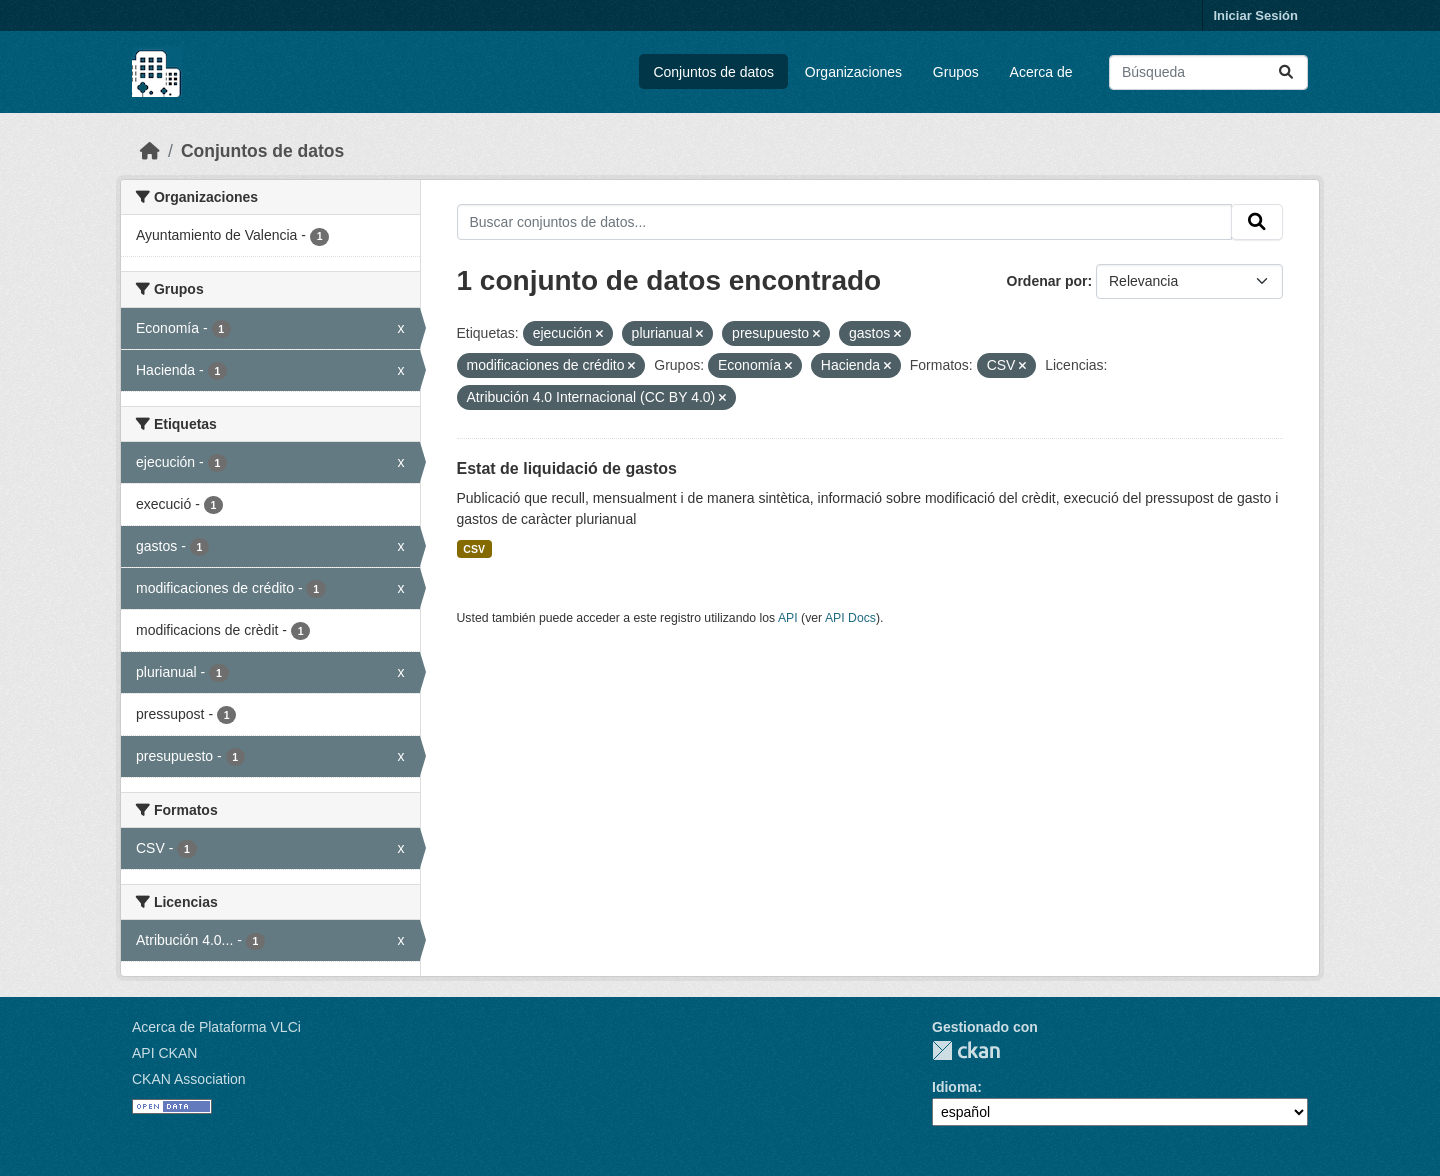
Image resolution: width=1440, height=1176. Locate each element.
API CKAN (164, 1053)
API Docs (850, 618)
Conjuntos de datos (713, 72)
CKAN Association (189, 1079)
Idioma (954, 1087)
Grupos (956, 72)
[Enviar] (1286, 72)
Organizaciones (853, 72)
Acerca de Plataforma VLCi (216, 1027)
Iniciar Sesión (1255, 15)
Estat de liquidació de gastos (567, 468)
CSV (474, 549)
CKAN (966, 1050)
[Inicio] (150, 151)
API (788, 618)
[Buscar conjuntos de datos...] (1208, 72)
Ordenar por (1047, 281)
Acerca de (1041, 72)
